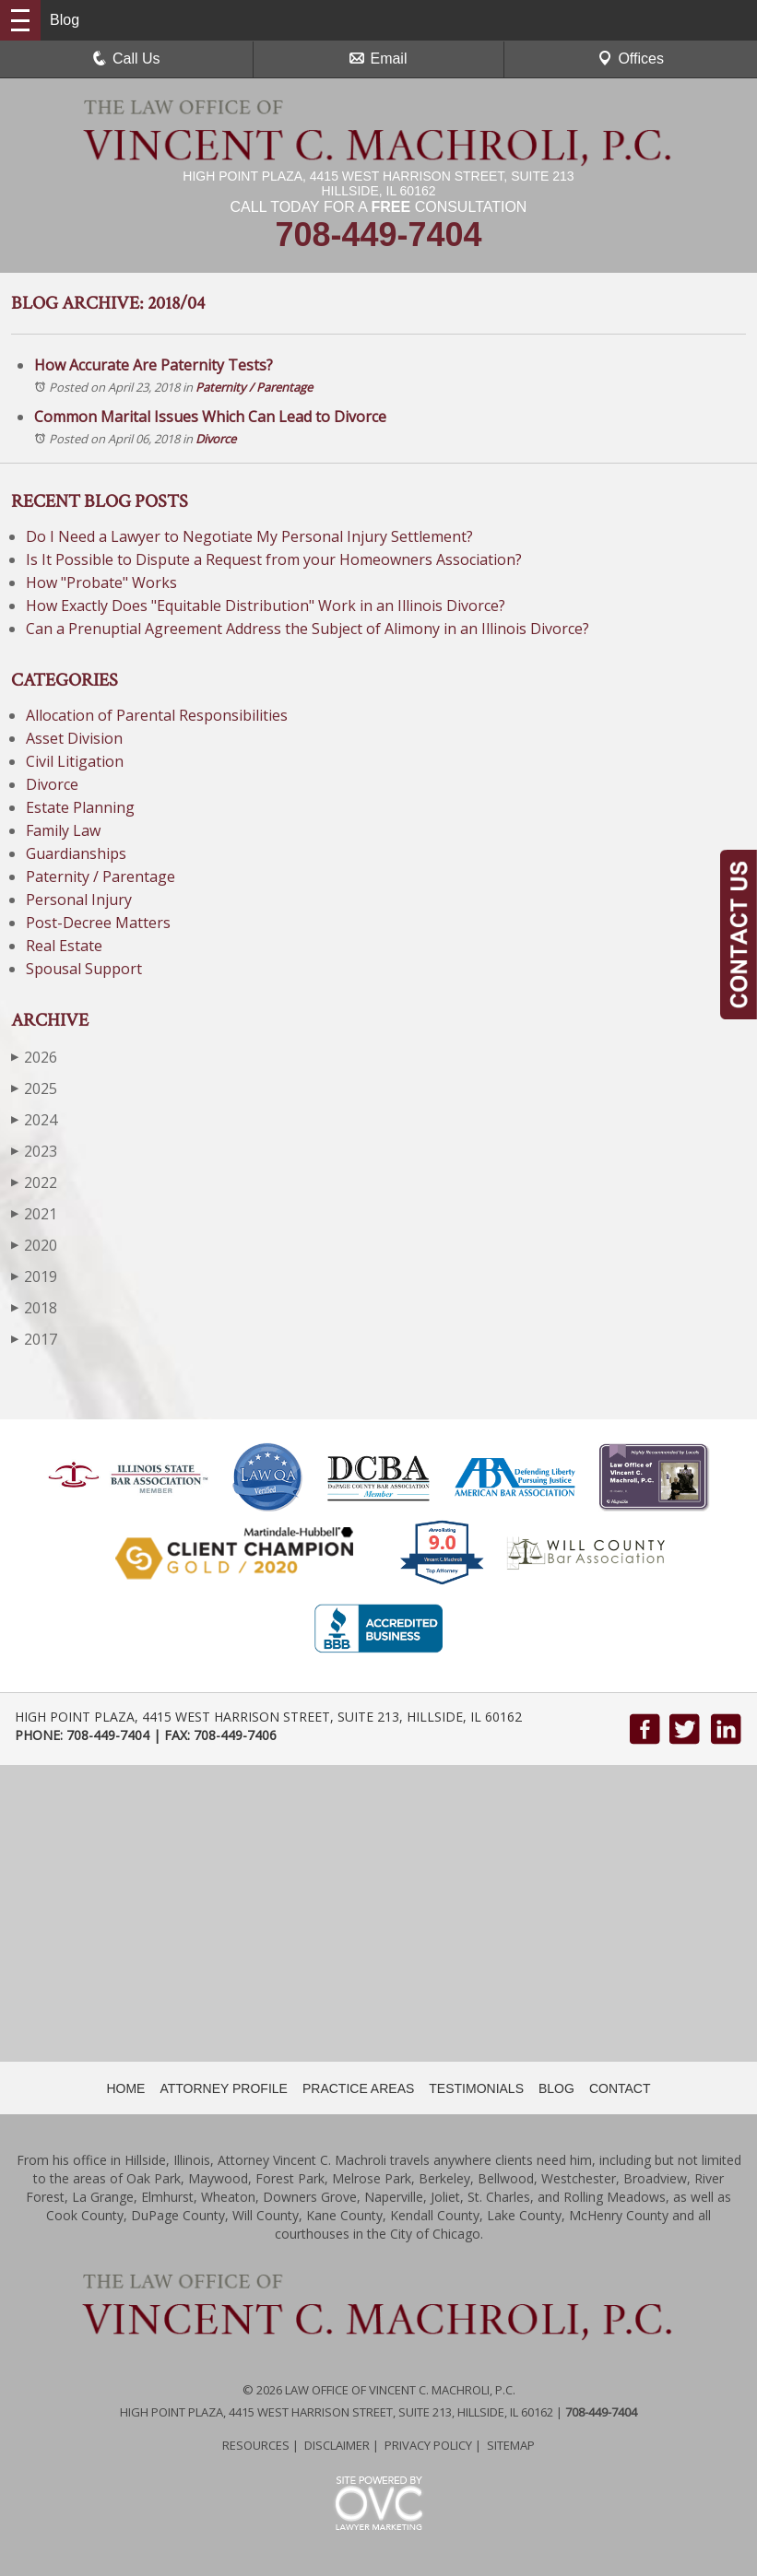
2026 (34, 1056)
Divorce (215, 438)
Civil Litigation (75, 761)
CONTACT (620, 2088)
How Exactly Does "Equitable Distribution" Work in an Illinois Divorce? (265, 605)
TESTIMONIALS (476, 2088)
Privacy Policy (428, 2445)
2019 (34, 1276)
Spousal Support (84, 969)
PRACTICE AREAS (358, 2088)
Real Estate (64, 945)
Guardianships (76, 853)
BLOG (556, 2088)
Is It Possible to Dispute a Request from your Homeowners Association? (274, 559)
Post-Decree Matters (98, 922)
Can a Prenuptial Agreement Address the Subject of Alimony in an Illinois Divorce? (307, 628)
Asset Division (74, 738)
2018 (34, 1307)
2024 (34, 1119)
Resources (256, 2445)
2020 (34, 1244)
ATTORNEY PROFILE (223, 2088)
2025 (34, 1088)
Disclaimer (337, 2445)
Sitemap (511, 2445)
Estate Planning (80, 807)
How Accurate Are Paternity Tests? (153, 365)
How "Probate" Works (101, 582)
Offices (630, 58)
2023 (34, 1150)
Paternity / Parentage (254, 387)
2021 (34, 1213)
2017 (34, 1338)
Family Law (63, 830)
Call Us (126, 58)
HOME (125, 2088)
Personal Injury (79, 899)
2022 (34, 1182)
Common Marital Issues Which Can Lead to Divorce (210, 416)
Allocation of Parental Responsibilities (157, 715)
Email (378, 58)
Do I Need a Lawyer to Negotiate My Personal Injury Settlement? (251, 536)
